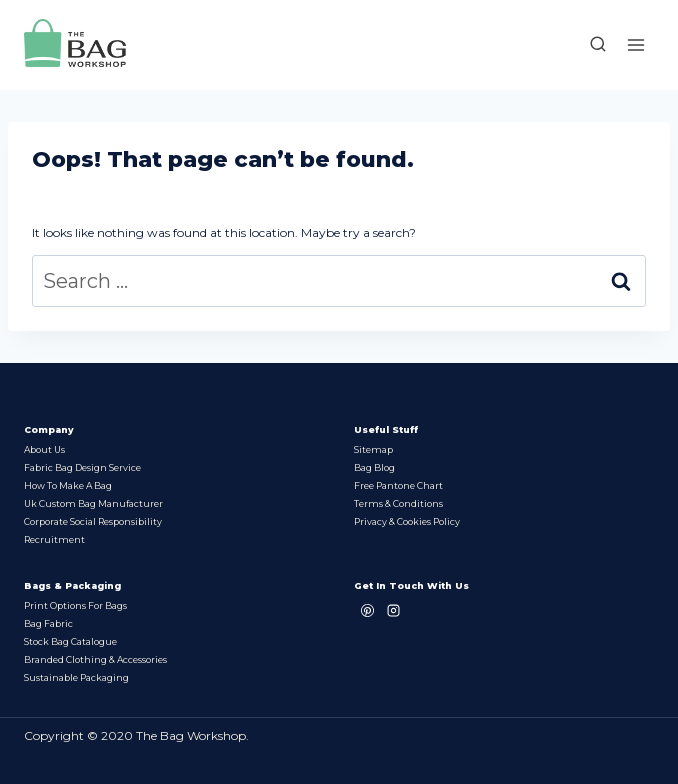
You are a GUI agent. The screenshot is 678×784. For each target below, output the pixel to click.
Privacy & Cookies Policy (407, 521)
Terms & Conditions (398, 503)
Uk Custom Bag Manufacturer (93, 503)
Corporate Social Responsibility (93, 521)
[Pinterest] (367, 610)
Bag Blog (374, 467)
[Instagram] (393, 610)
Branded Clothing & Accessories (95, 659)
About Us (44, 449)
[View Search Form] (588, 45)
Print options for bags (75, 605)
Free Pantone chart (398, 485)
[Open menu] (635, 44)
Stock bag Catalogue (70, 641)
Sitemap (373, 449)
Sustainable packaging (76, 677)
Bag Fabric (48, 623)
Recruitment (54, 539)
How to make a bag (68, 485)
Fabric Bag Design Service (82, 467)
